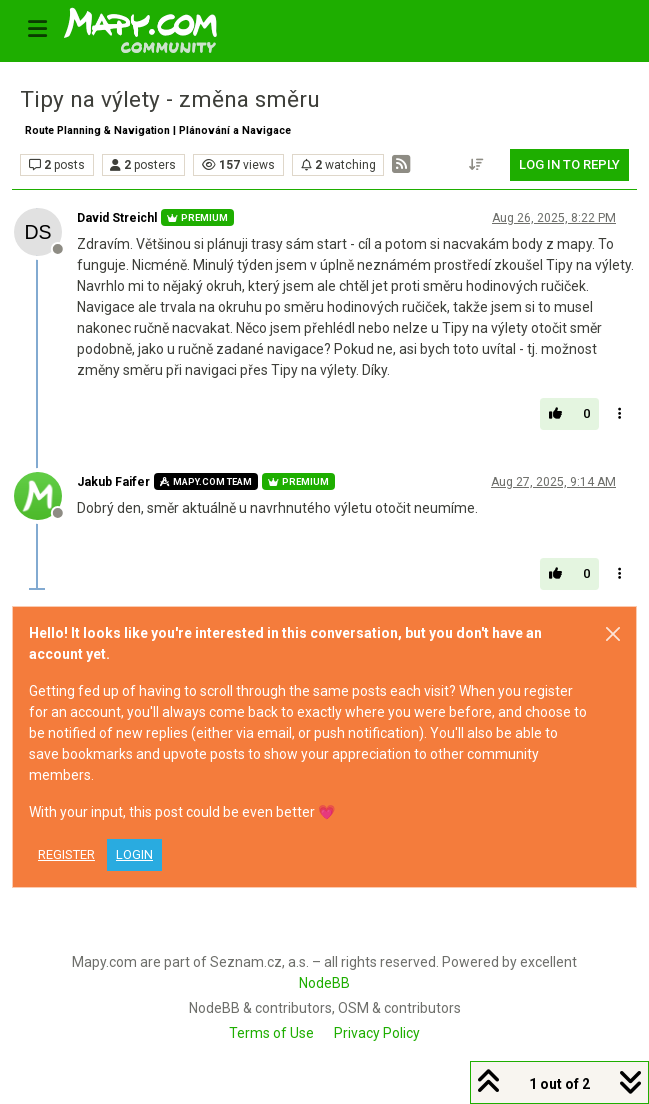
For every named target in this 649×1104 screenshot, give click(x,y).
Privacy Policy (377, 1033)
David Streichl (117, 218)
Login (134, 854)
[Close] (613, 634)
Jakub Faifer (113, 482)
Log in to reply (569, 164)
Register (66, 854)
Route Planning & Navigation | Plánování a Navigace (158, 130)
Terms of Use (271, 1033)
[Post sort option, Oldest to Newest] (477, 165)
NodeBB (324, 983)
